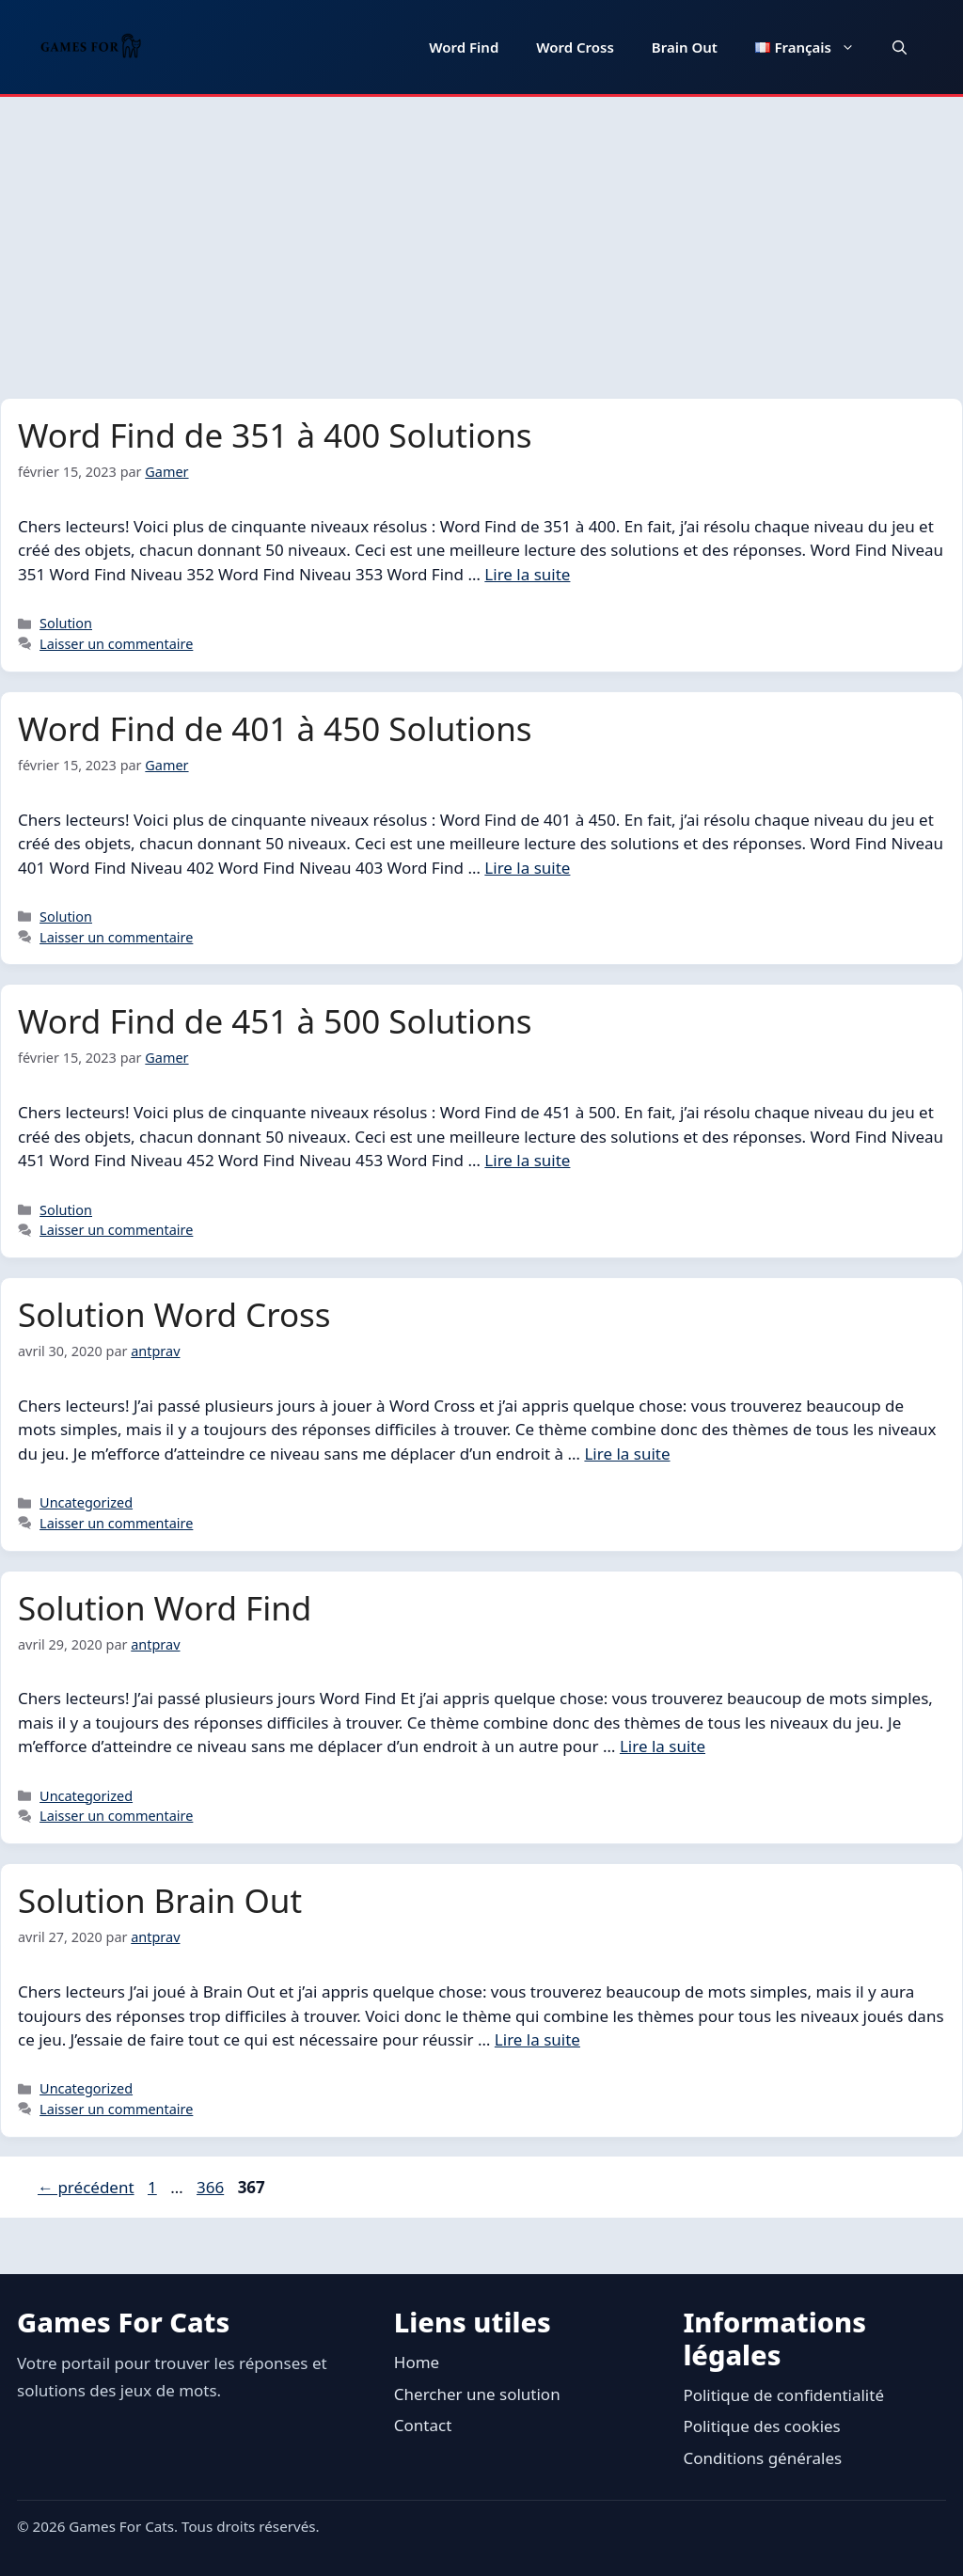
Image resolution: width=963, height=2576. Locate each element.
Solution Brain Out (160, 1900)
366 (212, 2187)
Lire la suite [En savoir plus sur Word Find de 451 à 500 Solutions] (527, 1160)
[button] (899, 47)
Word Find (463, 47)
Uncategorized (86, 1502)
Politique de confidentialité (783, 2395)
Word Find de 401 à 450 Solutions (275, 728)
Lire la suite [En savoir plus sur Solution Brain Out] (537, 2039)
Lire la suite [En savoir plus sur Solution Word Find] (662, 1746)
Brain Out (685, 47)
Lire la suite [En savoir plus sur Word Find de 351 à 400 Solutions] (527, 574)
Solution (65, 623)
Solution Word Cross (174, 1314)
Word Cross (575, 47)
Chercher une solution (477, 2394)
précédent (86, 2187)
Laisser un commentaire (116, 644)
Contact (423, 2425)
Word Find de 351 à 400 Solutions (275, 435)
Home (416, 2362)
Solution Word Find (164, 1608)
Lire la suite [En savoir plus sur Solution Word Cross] (627, 1453)
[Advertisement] (481, 238)
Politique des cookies (761, 2426)
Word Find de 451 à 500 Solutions (275, 1021)
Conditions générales (762, 2458)
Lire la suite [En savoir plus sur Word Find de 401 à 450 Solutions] (527, 867)
